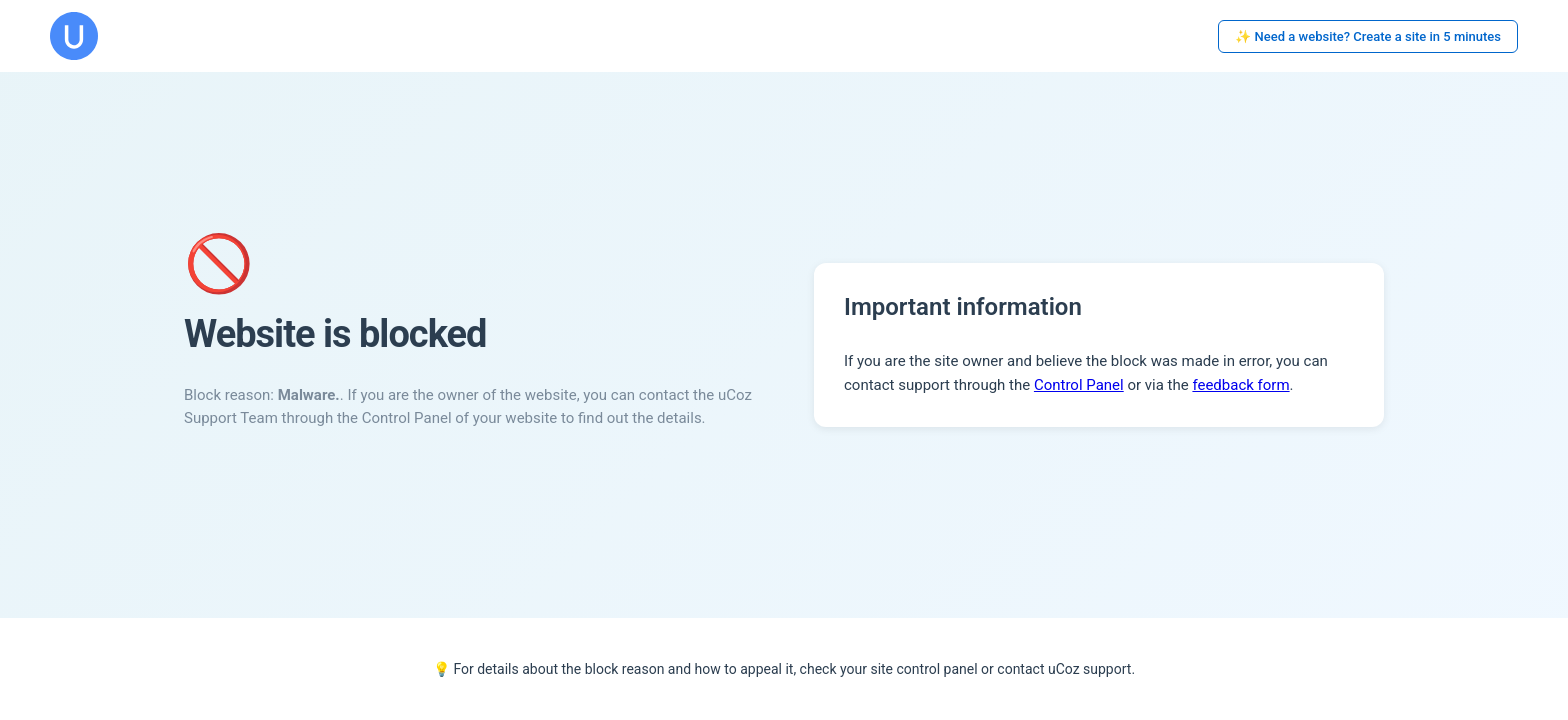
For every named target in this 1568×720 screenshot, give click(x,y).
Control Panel (1079, 385)
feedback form (1240, 385)
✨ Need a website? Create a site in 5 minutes (1368, 36)
